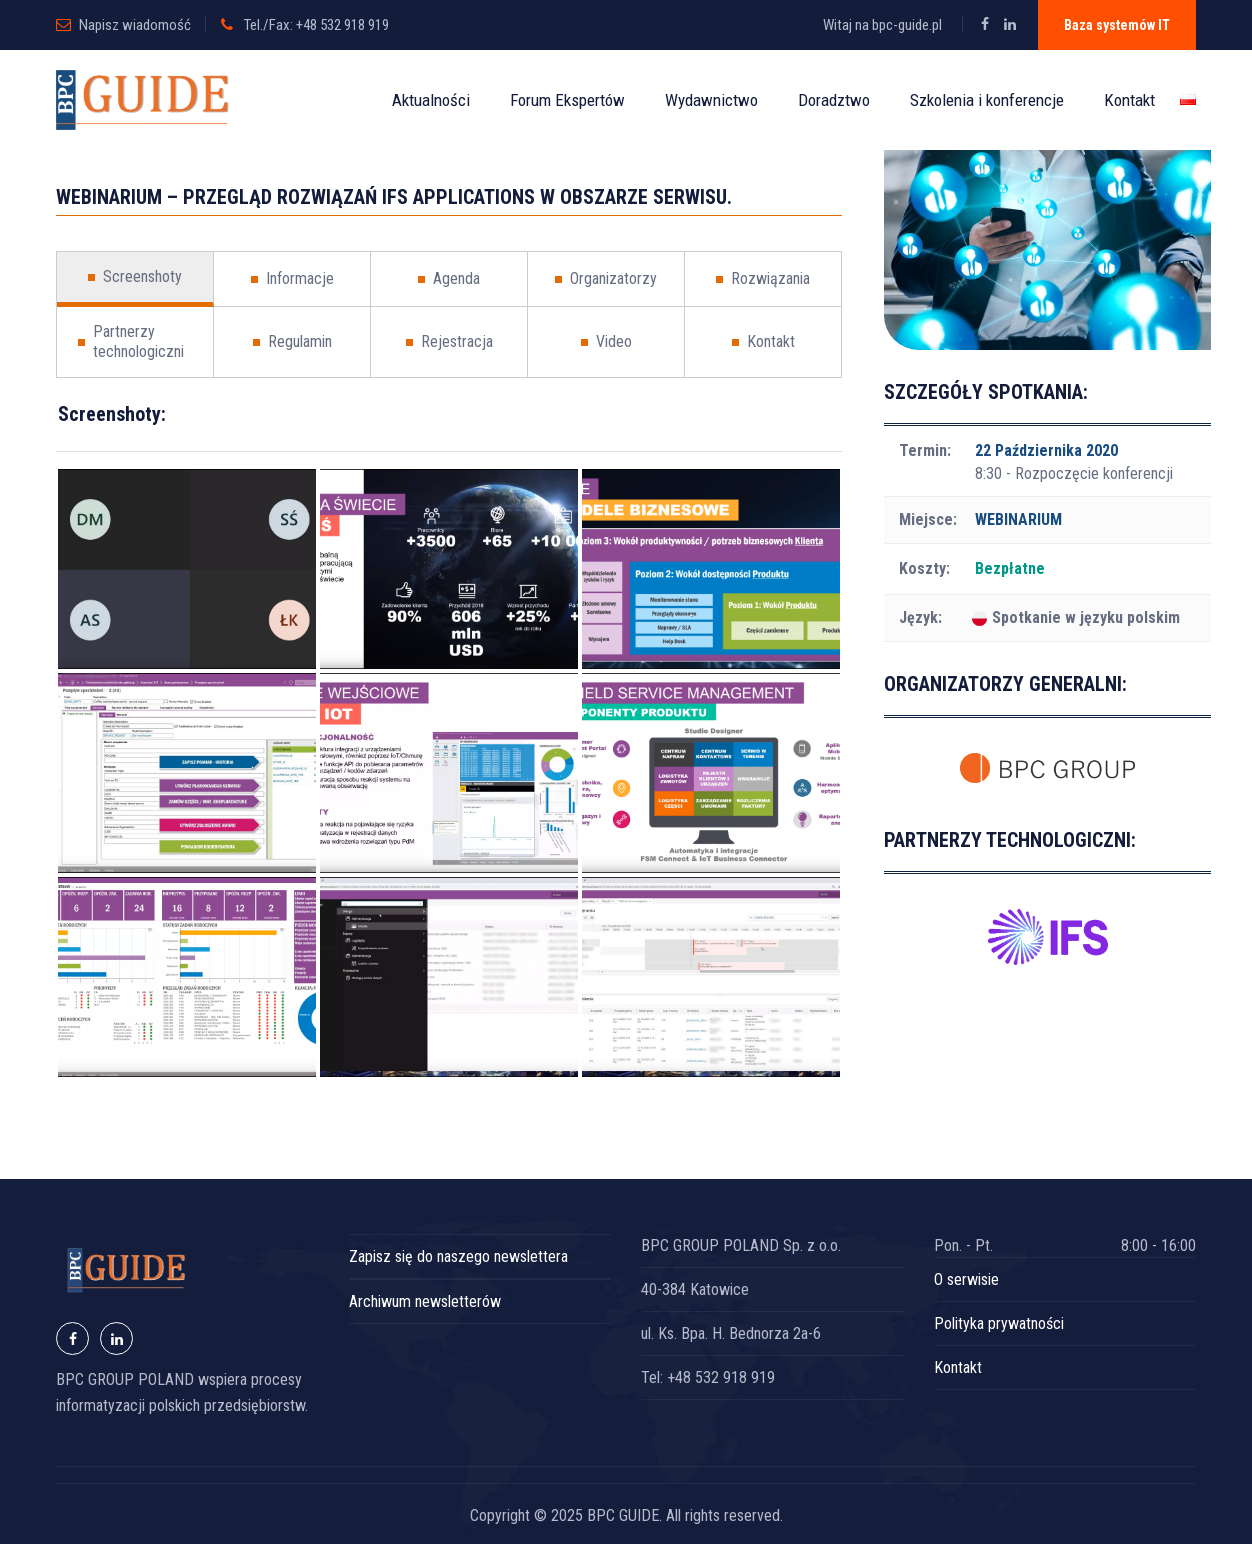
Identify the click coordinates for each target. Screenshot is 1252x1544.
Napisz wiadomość (135, 25)
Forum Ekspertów (567, 100)
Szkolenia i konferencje (987, 100)
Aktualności (431, 100)
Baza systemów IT (1117, 25)
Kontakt (1129, 100)
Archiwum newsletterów (425, 1301)
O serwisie (966, 1279)
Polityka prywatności (999, 1323)
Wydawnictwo (711, 100)
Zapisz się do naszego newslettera (458, 1256)
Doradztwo (834, 100)
